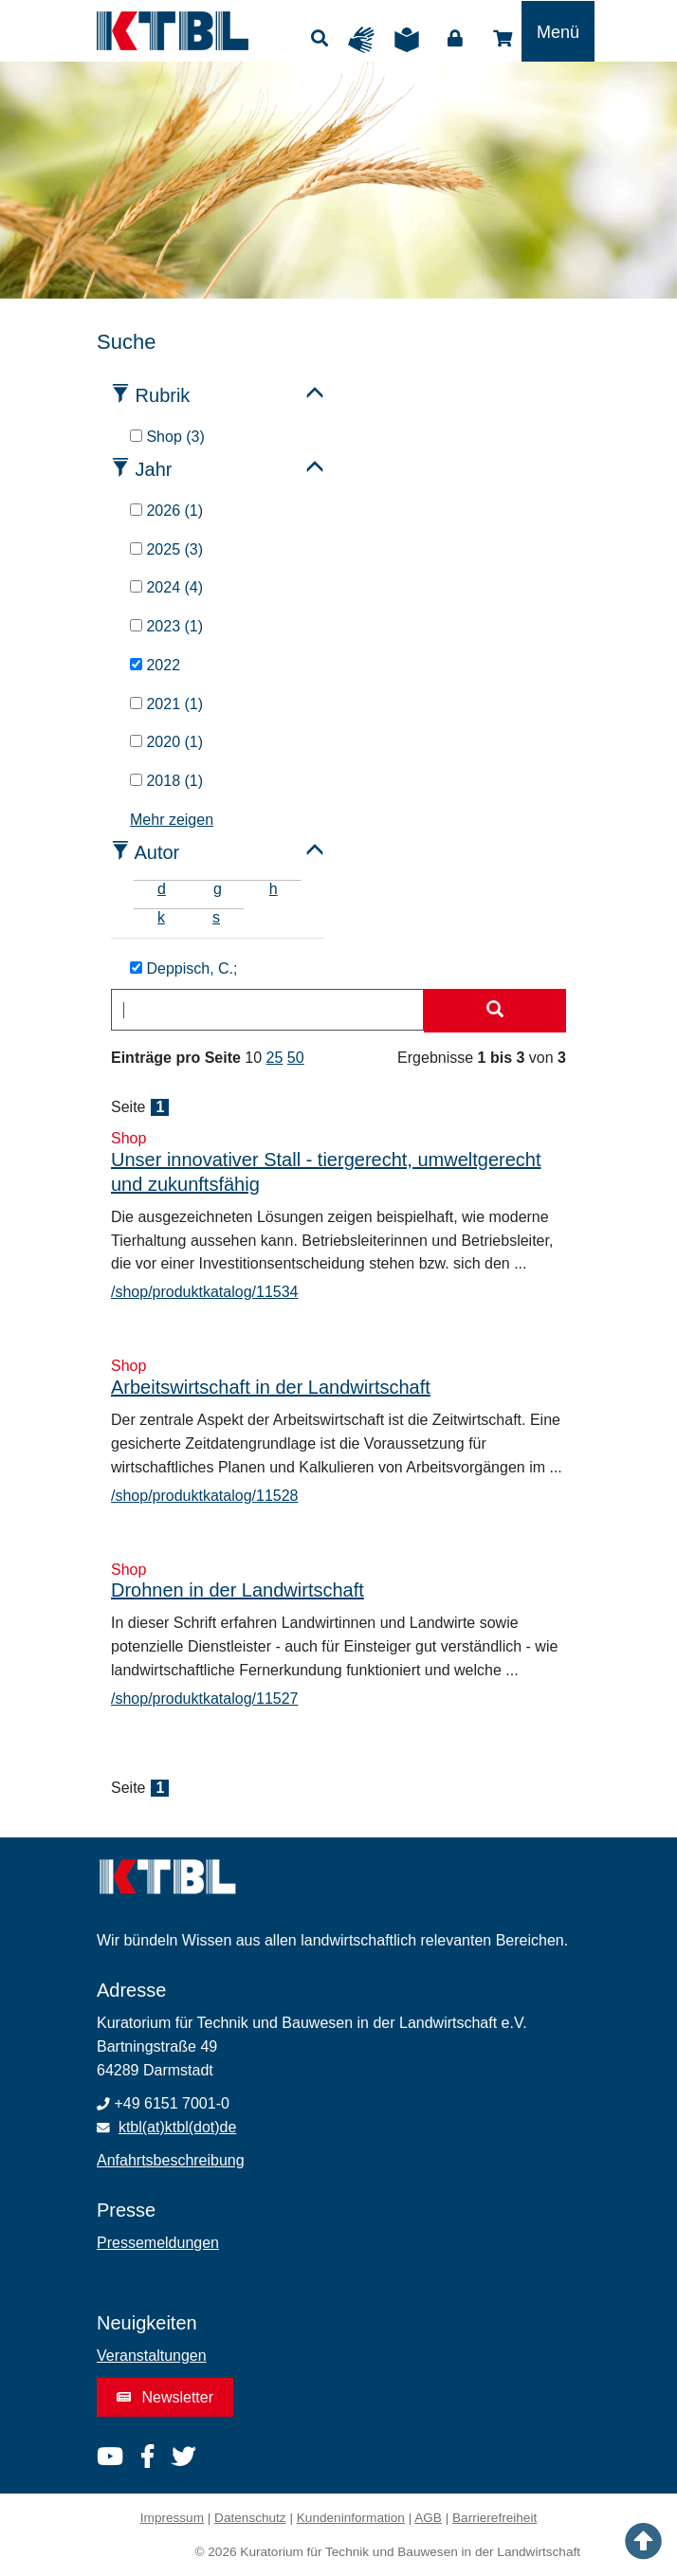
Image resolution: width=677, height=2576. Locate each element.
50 (295, 1058)
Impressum (172, 2518)
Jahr (154, 469)
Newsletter (165, 2397)
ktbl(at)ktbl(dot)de (178, 2127)
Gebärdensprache (366, 40)
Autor (156, 852)
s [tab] (216, 917)
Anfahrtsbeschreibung (171, 2160)
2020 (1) (166, 742)
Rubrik (163, 395)
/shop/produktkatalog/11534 (204, 1292)
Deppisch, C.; (183, 968)
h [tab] (273, 889)
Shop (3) (167, 437)
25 (275, 1058)
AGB (428, 2518)
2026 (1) (166, 510)
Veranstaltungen (152, 2356)
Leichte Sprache (411, 40)
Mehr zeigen (171, 820)
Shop (502, 39)
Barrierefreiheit (494, 2518)
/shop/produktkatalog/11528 (204, 1496)
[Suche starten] (495, 1010)
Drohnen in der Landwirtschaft (237, 1590)
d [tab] (161, 889)
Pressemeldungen (158, 2243)
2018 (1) (166, 781)
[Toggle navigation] (558, 31)
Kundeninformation (351, 2518)
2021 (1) (166, 704)
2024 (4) (166, 587)
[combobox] (267, 1010)
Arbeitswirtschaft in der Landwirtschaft (270, 1387)
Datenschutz (250, 2518)
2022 (155, 665)
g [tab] (217, 889)
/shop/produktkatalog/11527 (204, 1698)
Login (455, 39)
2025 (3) (166, 549)
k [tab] (161, 917)
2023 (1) (166, 626)
